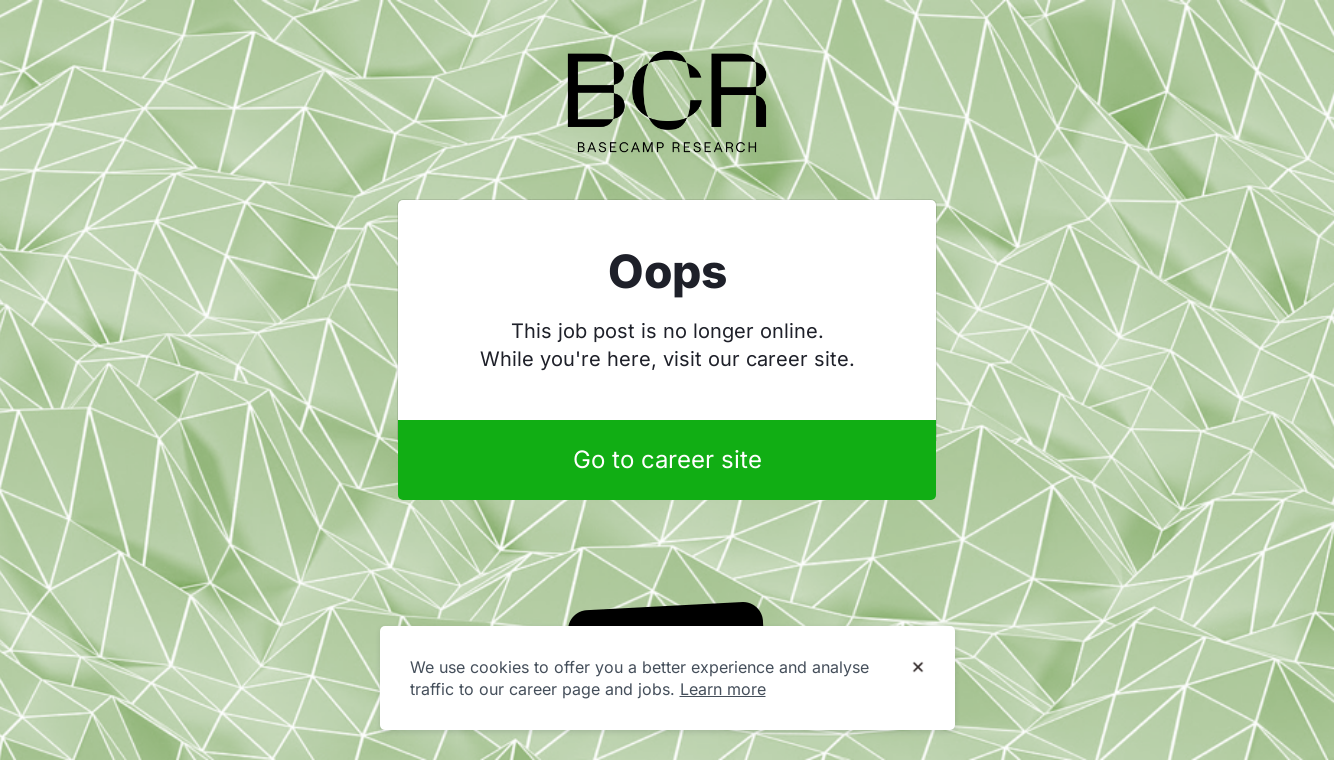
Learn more (723, 689)
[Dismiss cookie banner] (918, 668)
